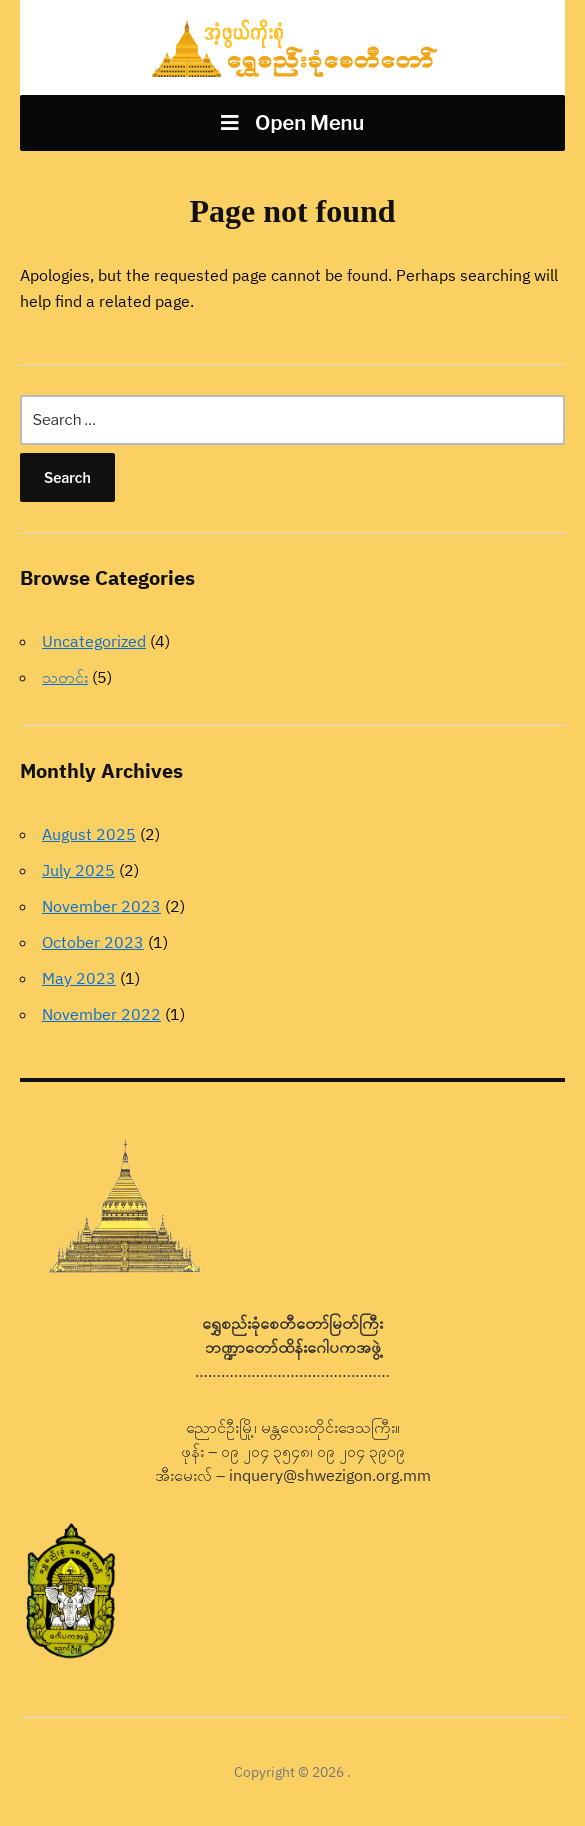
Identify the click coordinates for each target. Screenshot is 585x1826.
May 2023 (79, 978)
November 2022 (101, 1014)
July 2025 (78, 870)
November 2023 (101, 906)
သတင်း (65, 677)
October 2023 (93, 942)
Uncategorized (94, 641)
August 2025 (89, 834)
